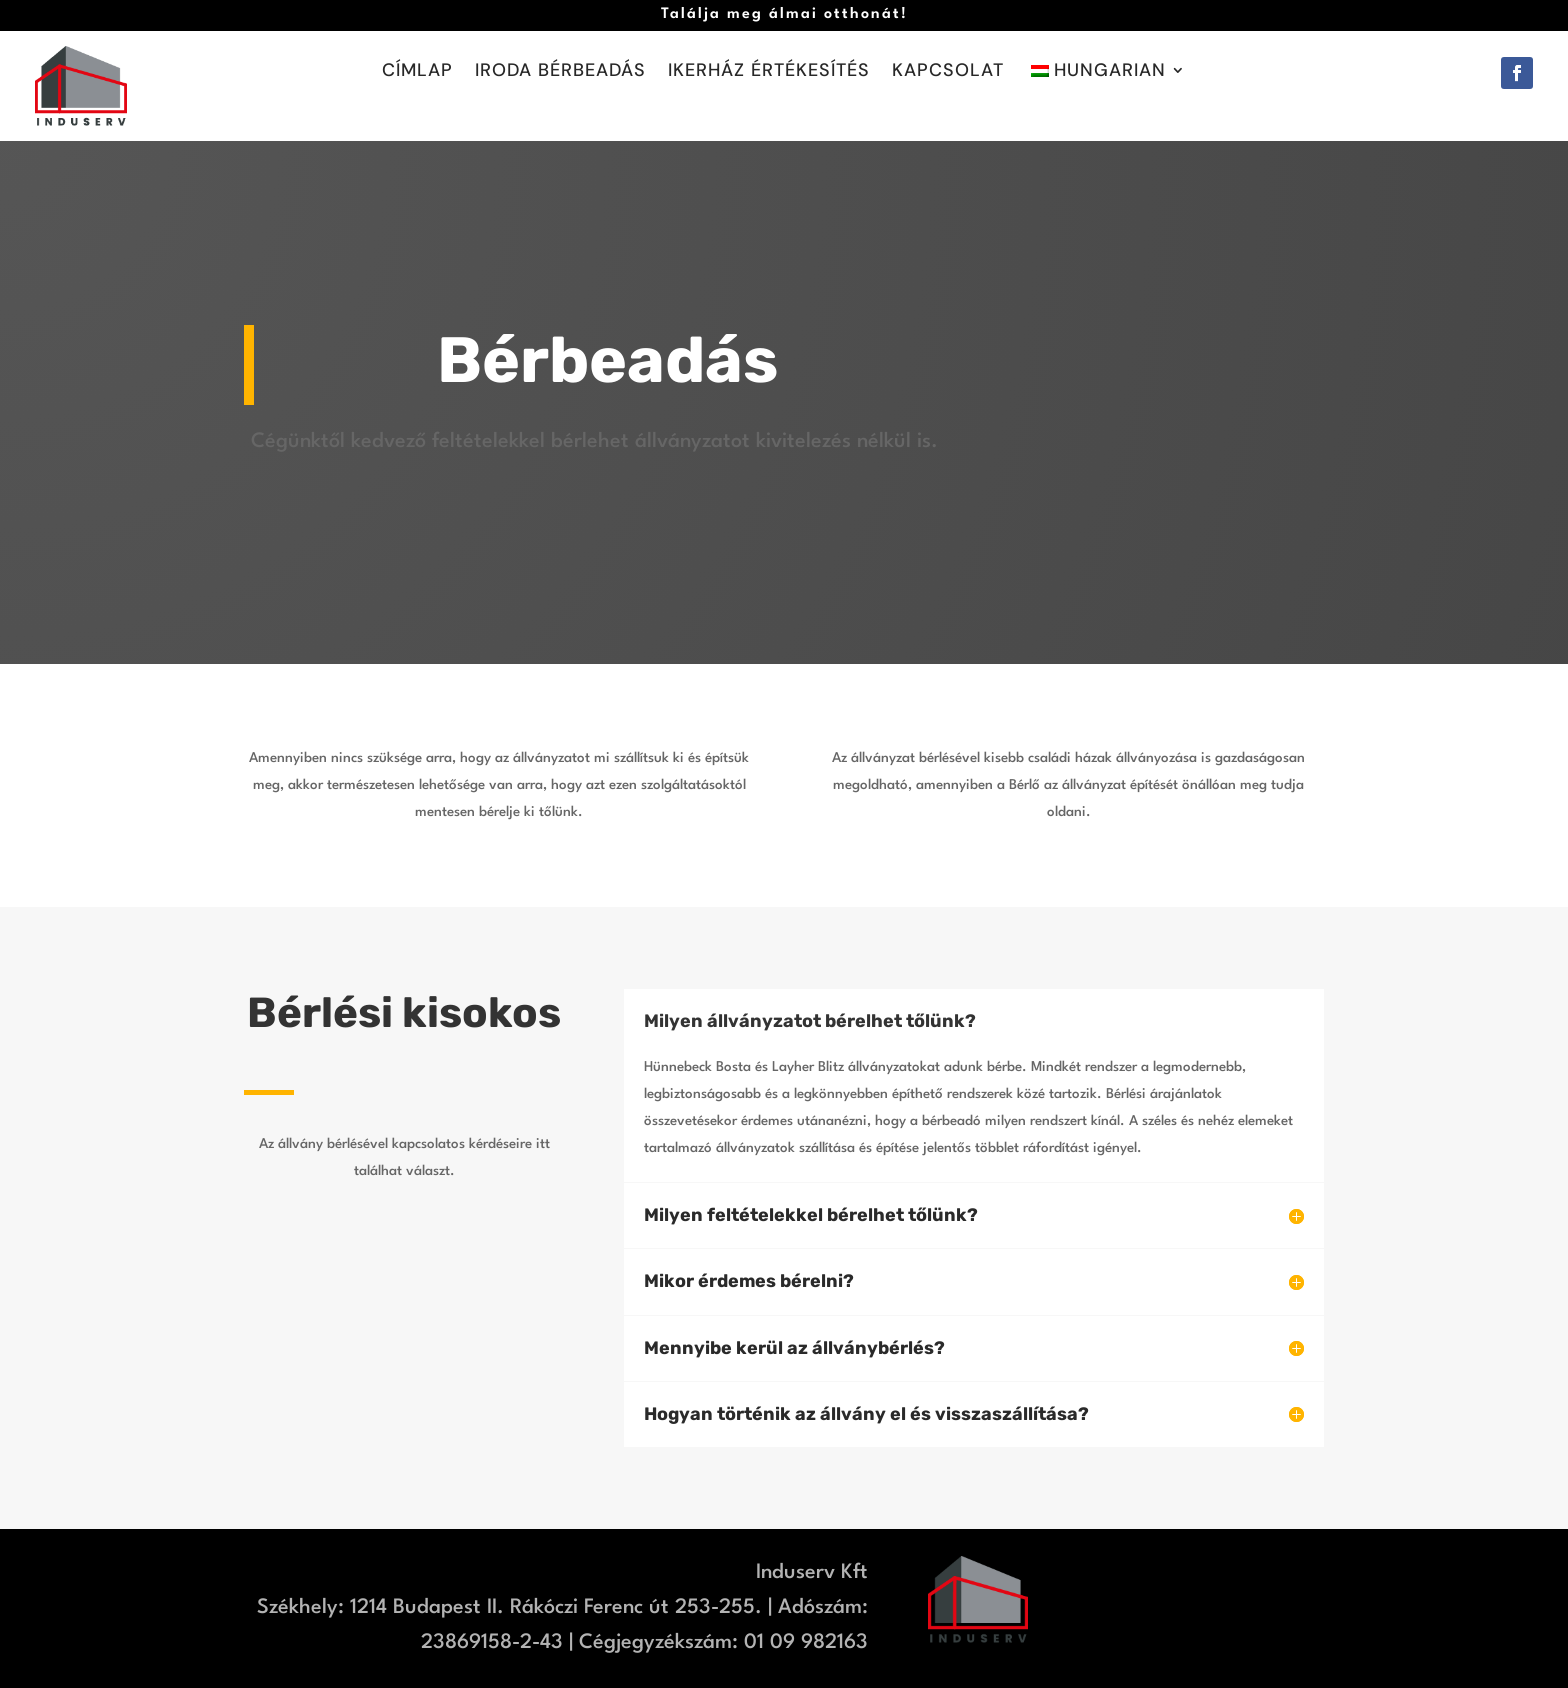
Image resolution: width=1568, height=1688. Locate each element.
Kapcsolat (948, 72)
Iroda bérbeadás (560, 72)
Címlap (417, 72)
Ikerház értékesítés (769, 72)
